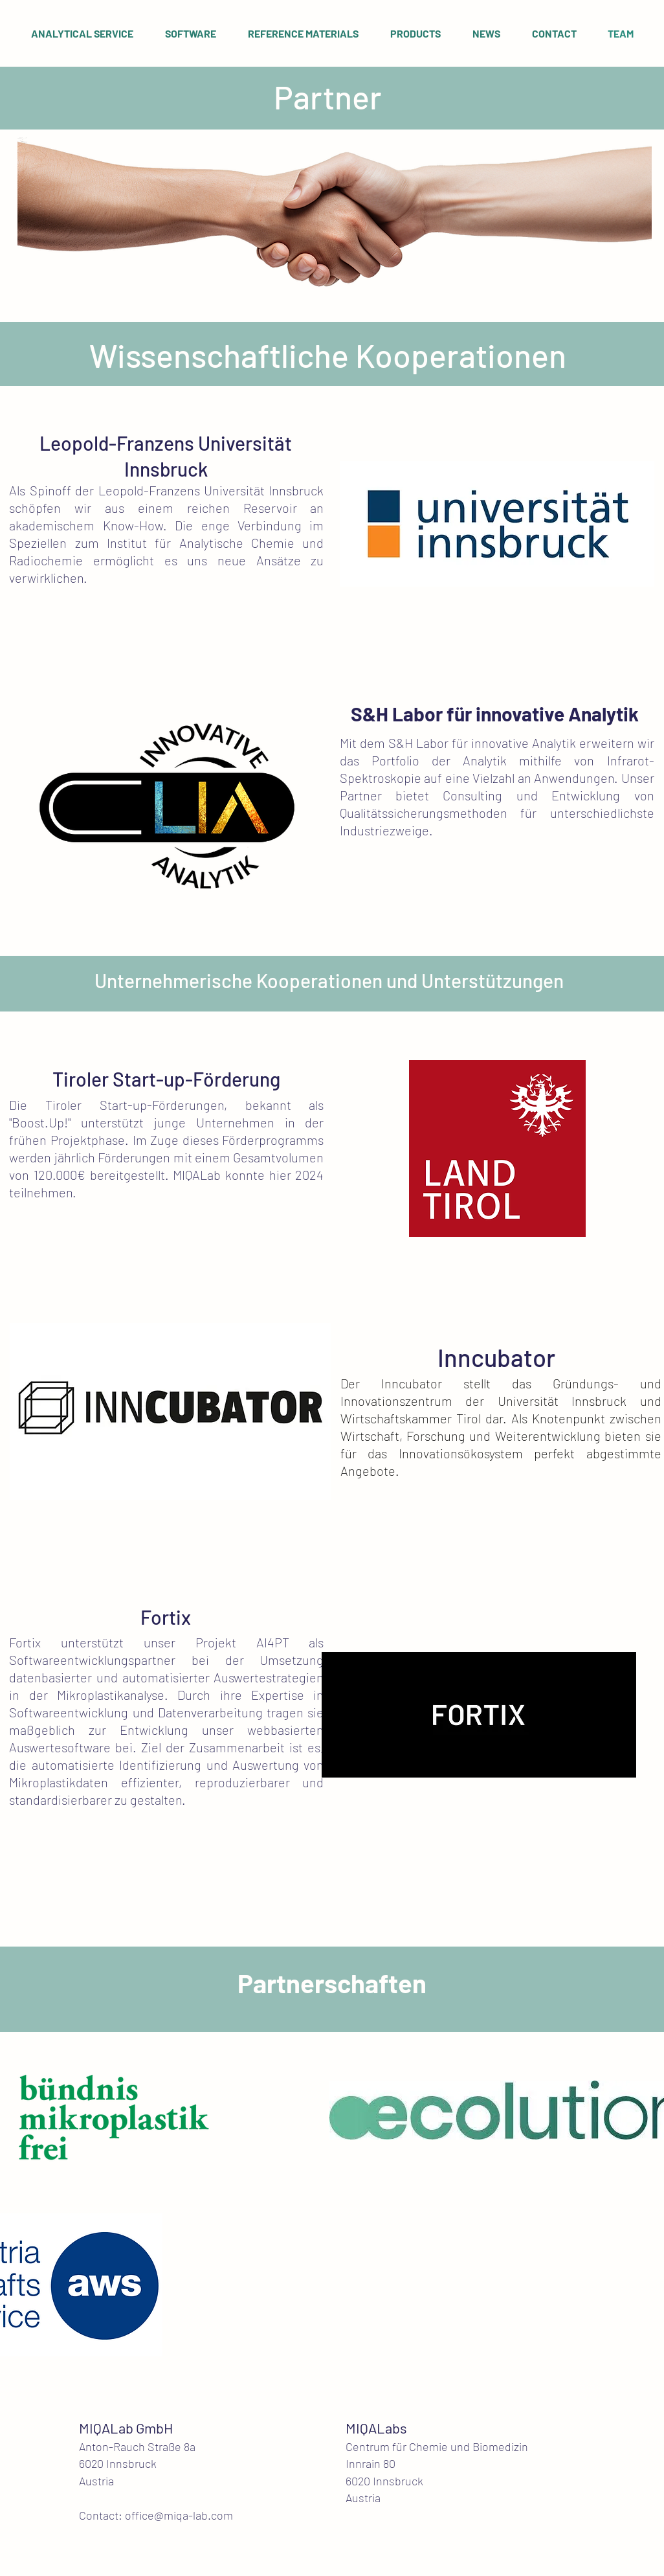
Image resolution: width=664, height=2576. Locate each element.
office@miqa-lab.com (179, 2515)
